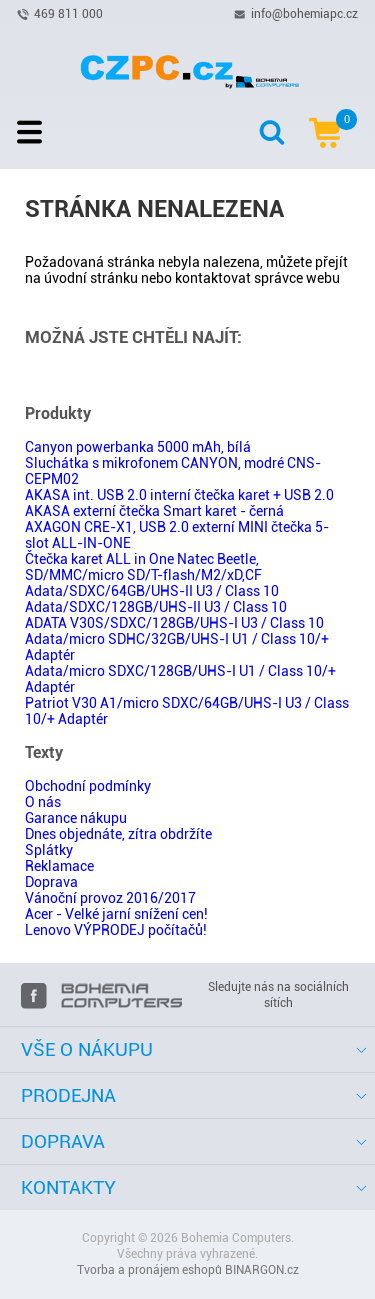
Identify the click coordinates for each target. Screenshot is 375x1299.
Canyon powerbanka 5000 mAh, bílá (138, 447)
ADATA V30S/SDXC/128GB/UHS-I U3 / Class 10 (174, 623)
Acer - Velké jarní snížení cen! (116, 914)
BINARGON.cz (262, 1270)
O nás (43, 802)
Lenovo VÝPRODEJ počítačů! (116, 930)
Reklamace (59, 866)
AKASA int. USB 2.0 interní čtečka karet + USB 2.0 (179, 495)
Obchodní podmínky (88, 786)
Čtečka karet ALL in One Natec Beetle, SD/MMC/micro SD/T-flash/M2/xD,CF (143, 567)
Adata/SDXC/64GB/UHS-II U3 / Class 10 (152, 591)
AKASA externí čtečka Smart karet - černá (154, 511)
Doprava (51, 882)
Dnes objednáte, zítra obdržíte (118, 834)
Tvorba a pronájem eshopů (149, 1270)
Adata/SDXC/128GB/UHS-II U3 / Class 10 (156, 607)
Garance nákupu (76, 818)
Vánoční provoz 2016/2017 (110, 898)
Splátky (49, 850)
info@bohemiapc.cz (304, 13)
